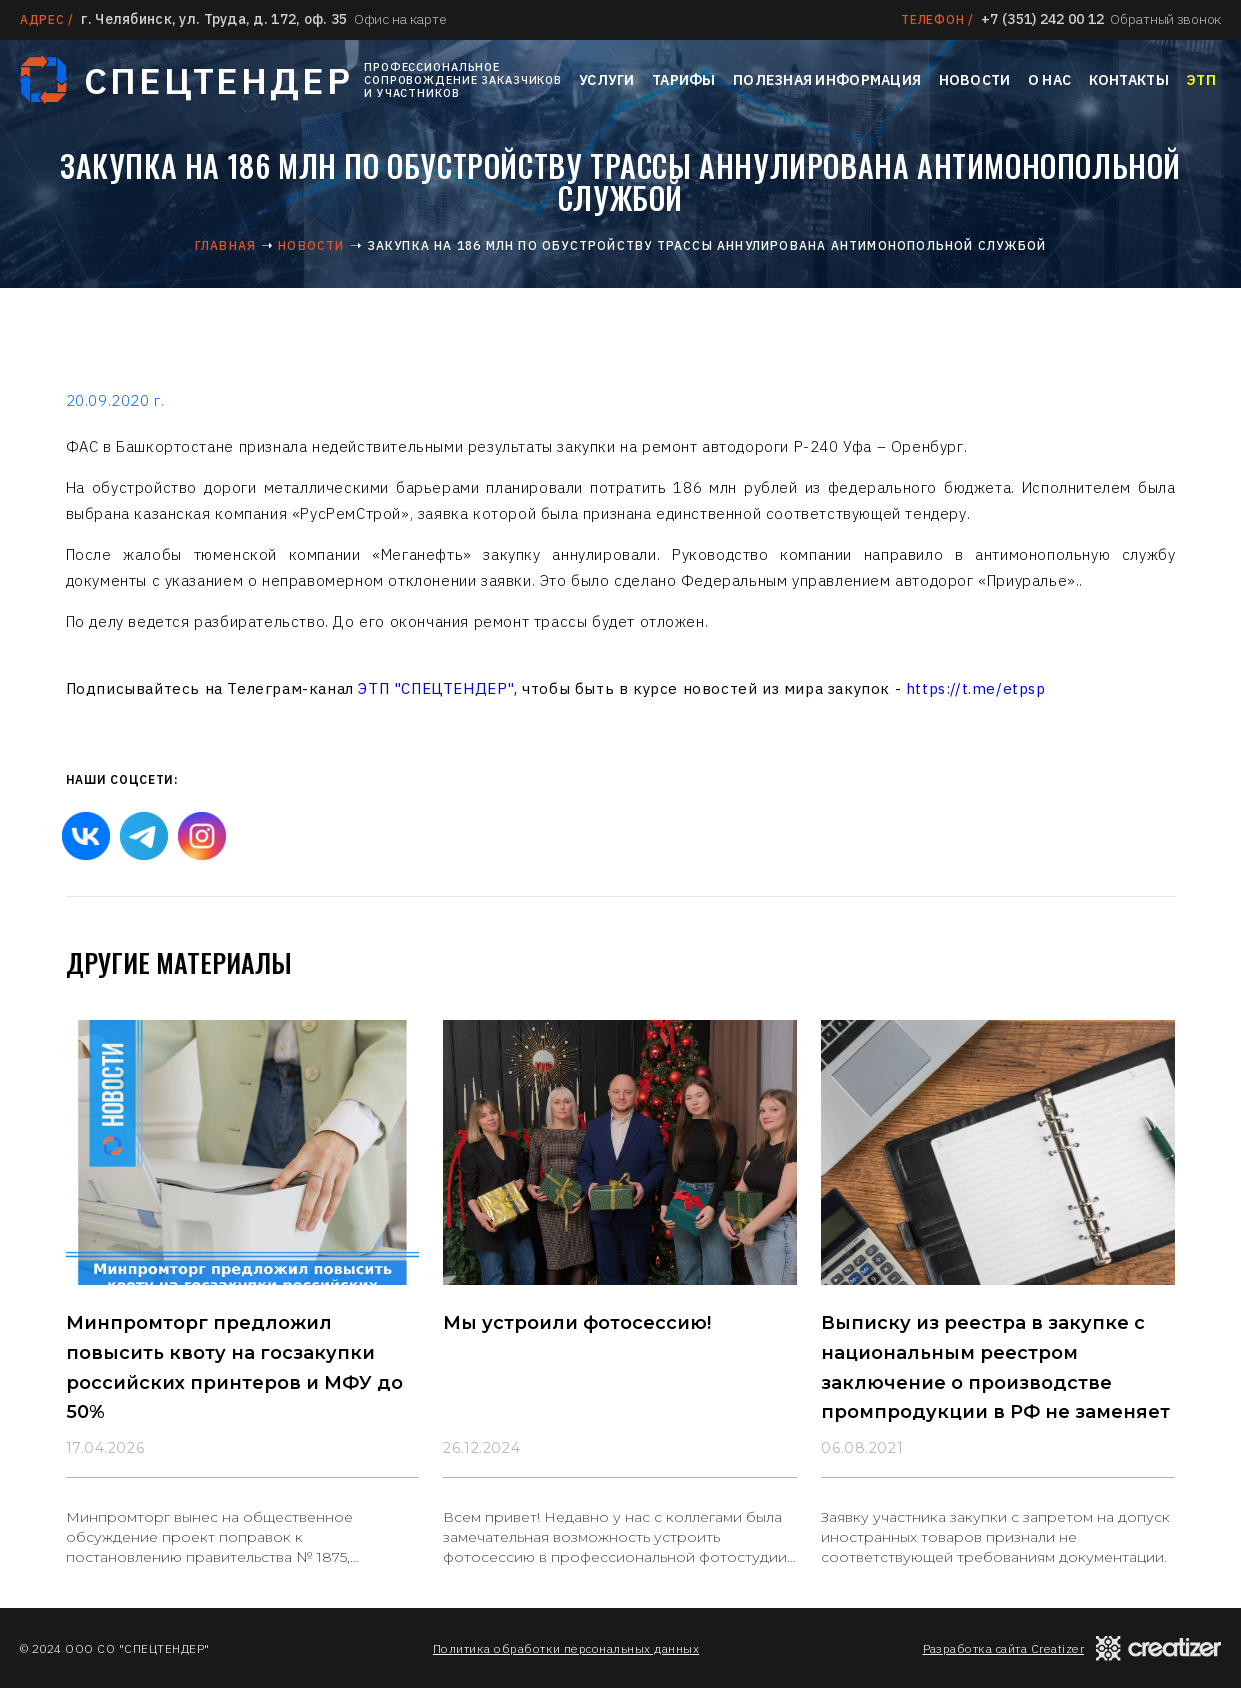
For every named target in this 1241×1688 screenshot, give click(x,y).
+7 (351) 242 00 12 (1042, 19)
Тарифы (684, 80)
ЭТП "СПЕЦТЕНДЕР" (436, 688)
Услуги (607, 80)
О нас (1049, 80)
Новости (975, 80)
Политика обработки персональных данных (566, 1648)
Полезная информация (827, 80)
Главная (225, 245)
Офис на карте (400, 19)
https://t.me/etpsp (976, 688)
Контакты (1129, 80)
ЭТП (1201, 80)
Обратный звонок (1165, 19)
